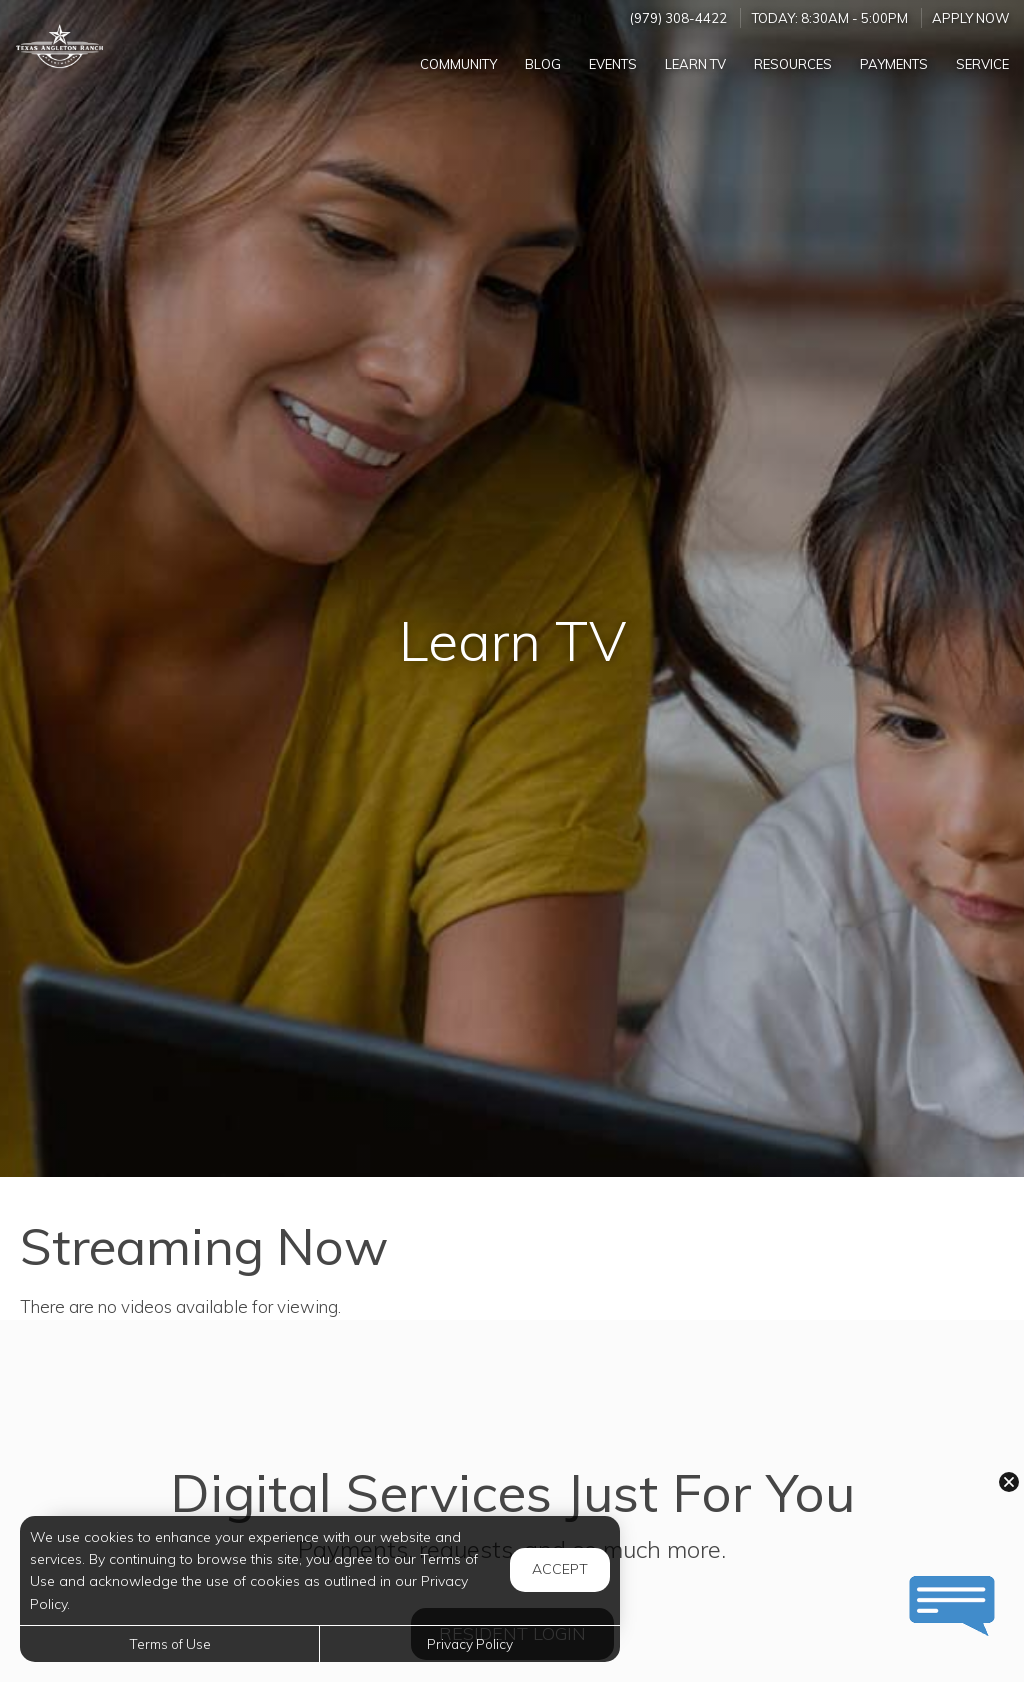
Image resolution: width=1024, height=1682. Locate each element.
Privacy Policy (470, 1643)
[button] (1009, 1482)
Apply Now (971, 18)
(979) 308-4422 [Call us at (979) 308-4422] (678, 18)
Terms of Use (170, 1643)
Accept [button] (560, 1569)
